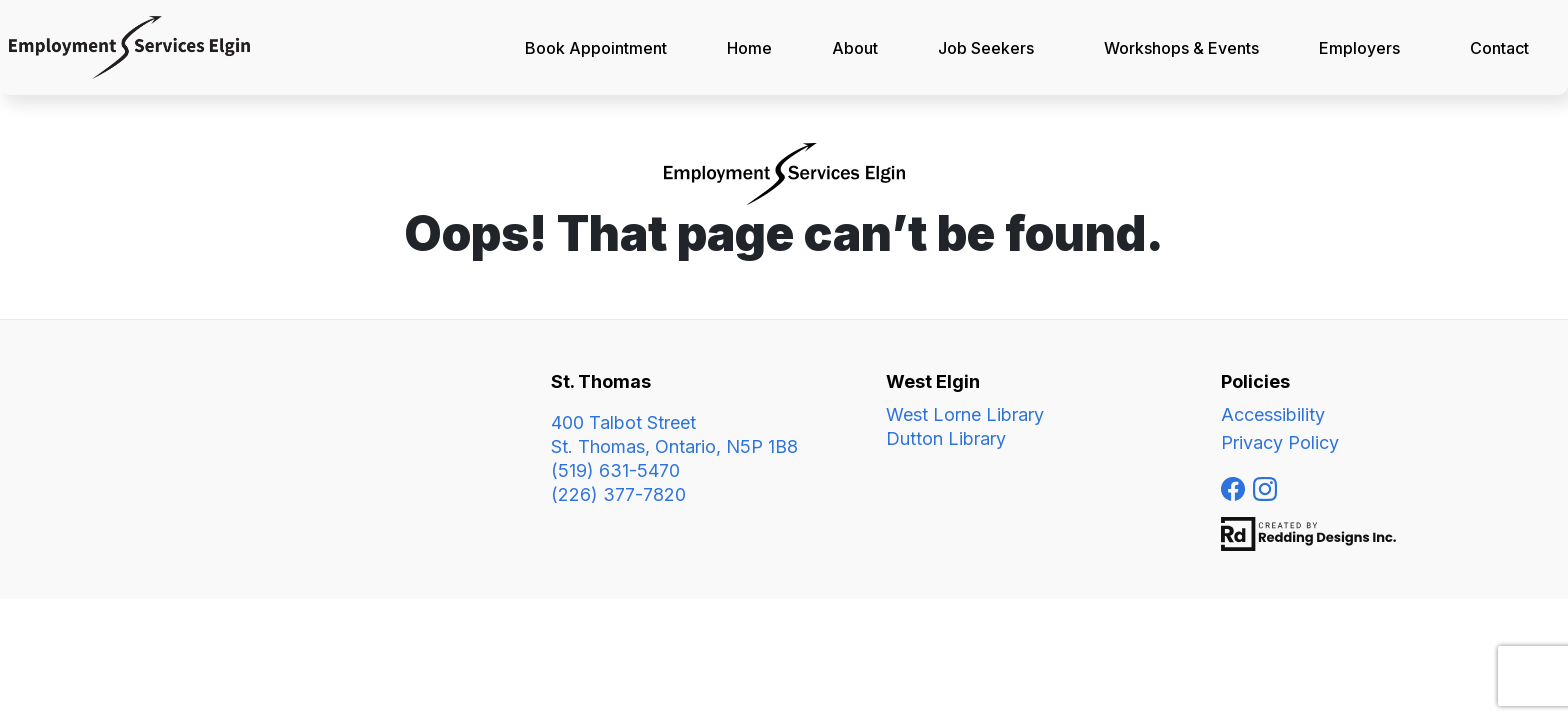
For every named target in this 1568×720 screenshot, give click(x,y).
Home (749, 48)
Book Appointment (596, 48)
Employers (1359, 48)
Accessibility (1273, 414)
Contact (1499, 48)
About (855, 48)
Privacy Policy (1280, 442)
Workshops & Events (1181, 48)
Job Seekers (986, 48)
